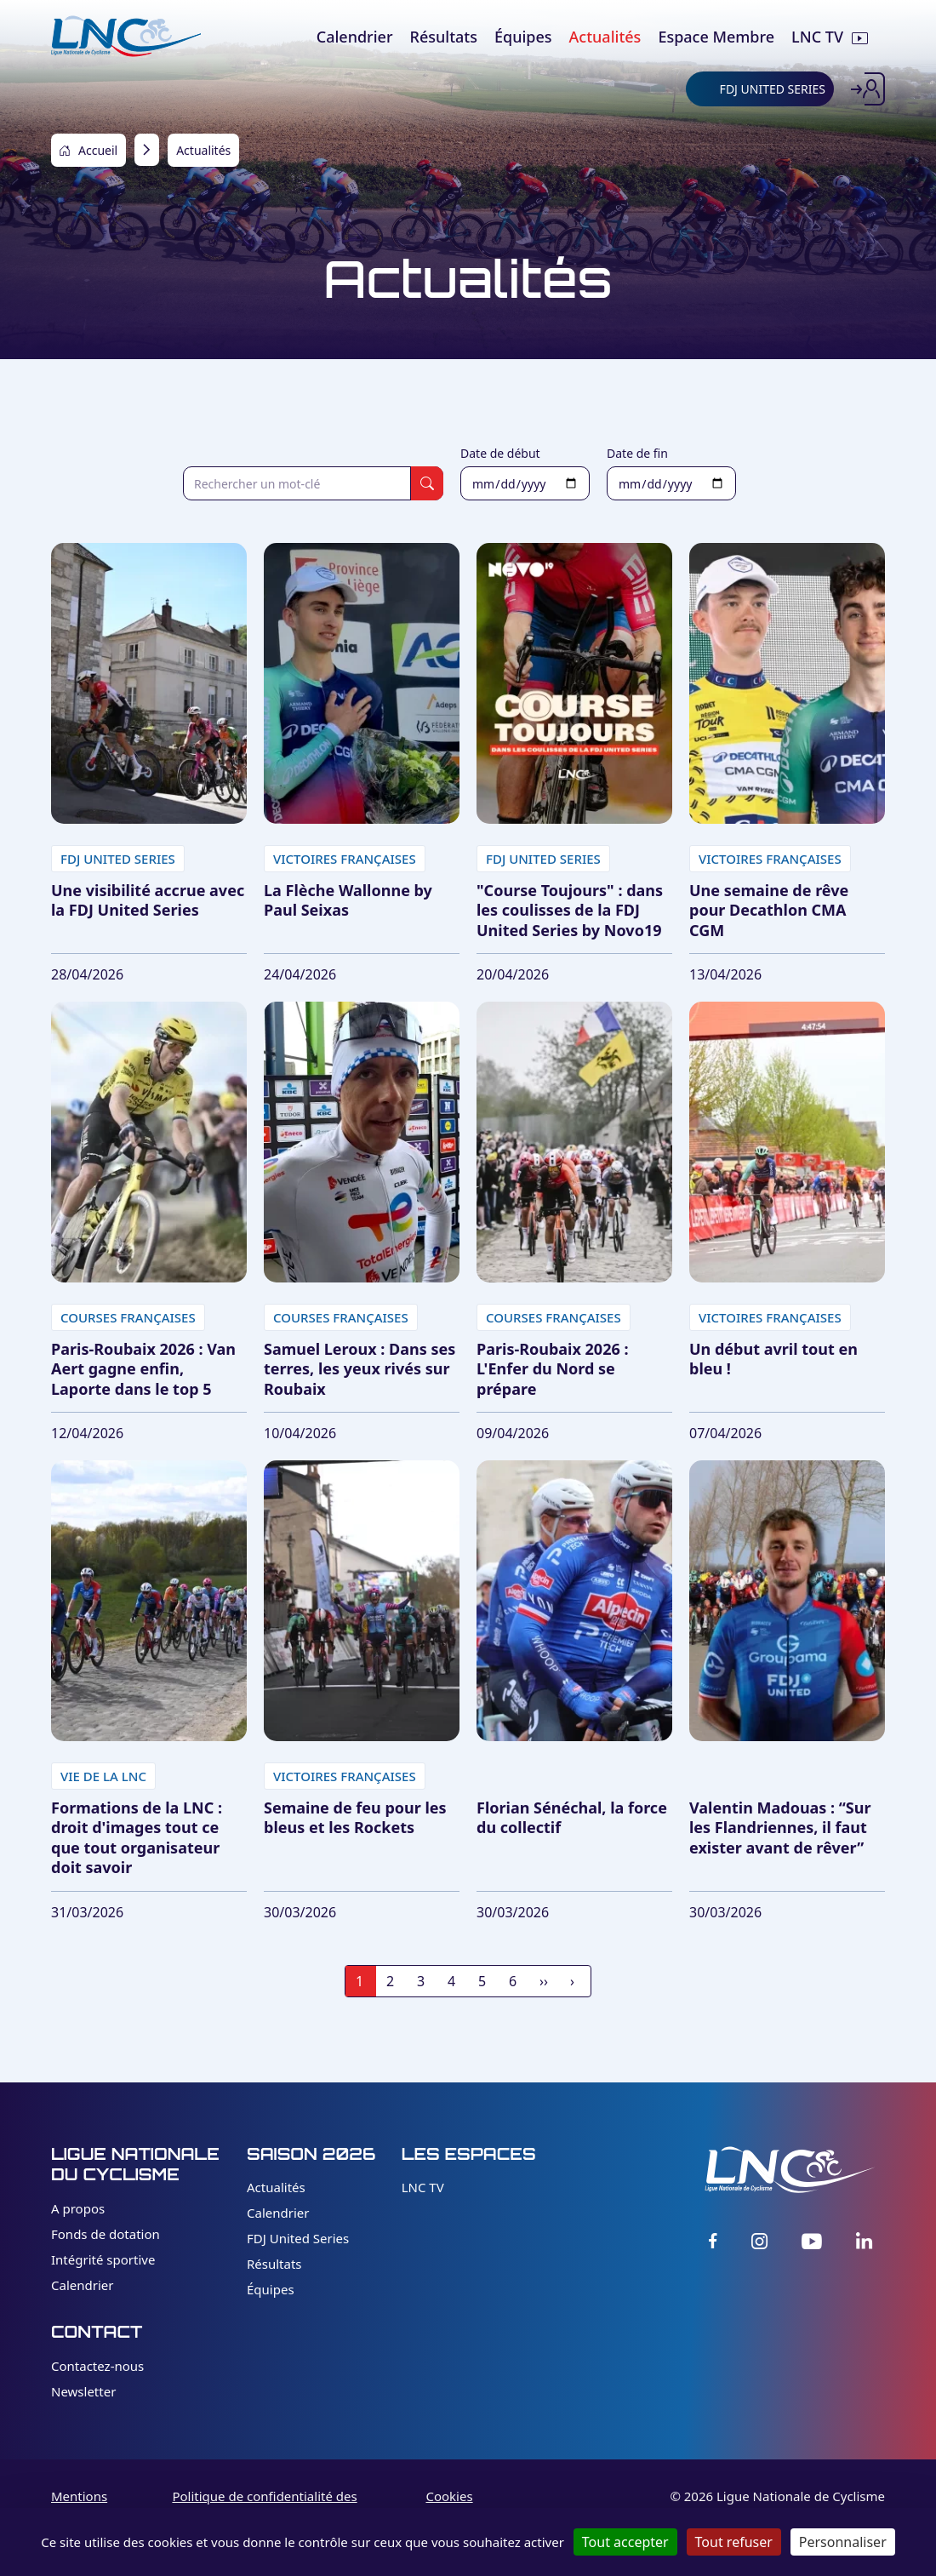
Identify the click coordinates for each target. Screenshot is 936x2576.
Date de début (500, 453)
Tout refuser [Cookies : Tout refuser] (734, 2542)
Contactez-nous (97, 2365)
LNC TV (423, 2187)
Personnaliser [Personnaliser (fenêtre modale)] (843, 2542)
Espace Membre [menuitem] (716, 36)
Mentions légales (79, 2505)
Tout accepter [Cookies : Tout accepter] (625, 2542)
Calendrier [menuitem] (355, 36)
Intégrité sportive (103, 2259)
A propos (78, 2208)
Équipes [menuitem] (523, 36)
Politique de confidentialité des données (264, 2505)
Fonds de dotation (105, 2233)
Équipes (270, 2289)
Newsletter (83, 2391)
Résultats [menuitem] (443, 36)
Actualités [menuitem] (605, 36)
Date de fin (637, 453)
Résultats (274, 2263)
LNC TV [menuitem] (817, 36)
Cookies (448, 2496)
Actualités (276, 2187)
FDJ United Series (298, 2238)
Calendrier (82, 2284)
